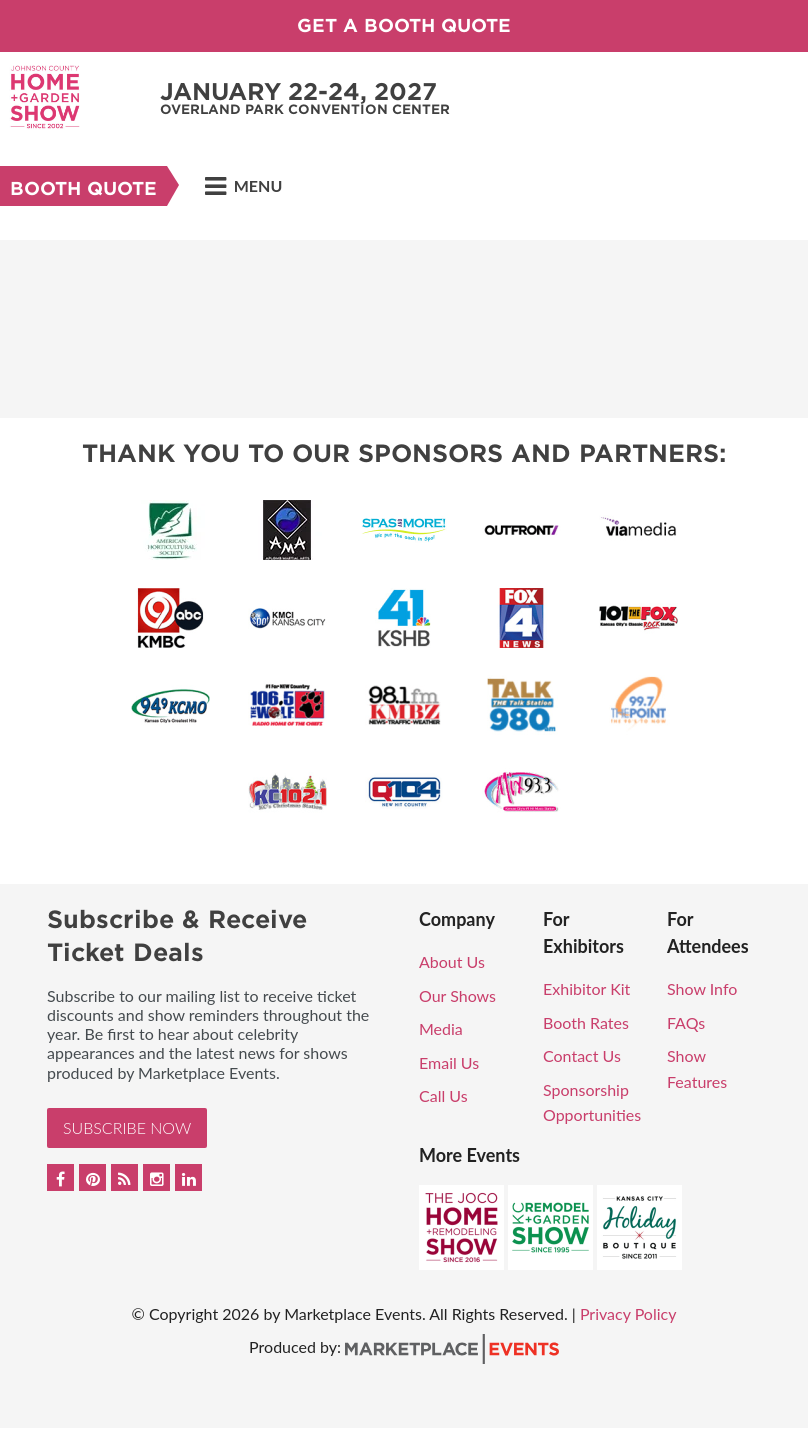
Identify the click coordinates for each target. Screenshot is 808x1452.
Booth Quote (83, 188)
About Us (452, 961)
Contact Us (582, 1055)
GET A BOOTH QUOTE (404, 25)
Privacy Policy (628, 1313)
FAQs (686, 1022)
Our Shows (457, 995)
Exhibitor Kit (586, 988)
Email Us (449, 1062)
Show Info (702, 988)
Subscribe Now (127, 1127)
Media (441, 1028)
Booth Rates (586, 1022)
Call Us (443, 1095)
